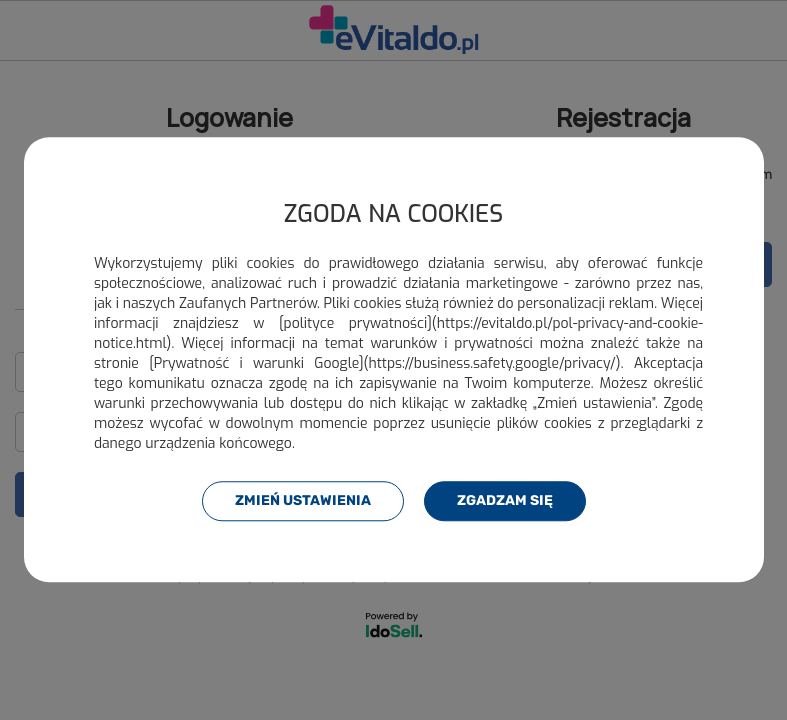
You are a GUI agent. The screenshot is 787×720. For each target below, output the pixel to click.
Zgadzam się (505, 500)
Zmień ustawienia (303, 500)
